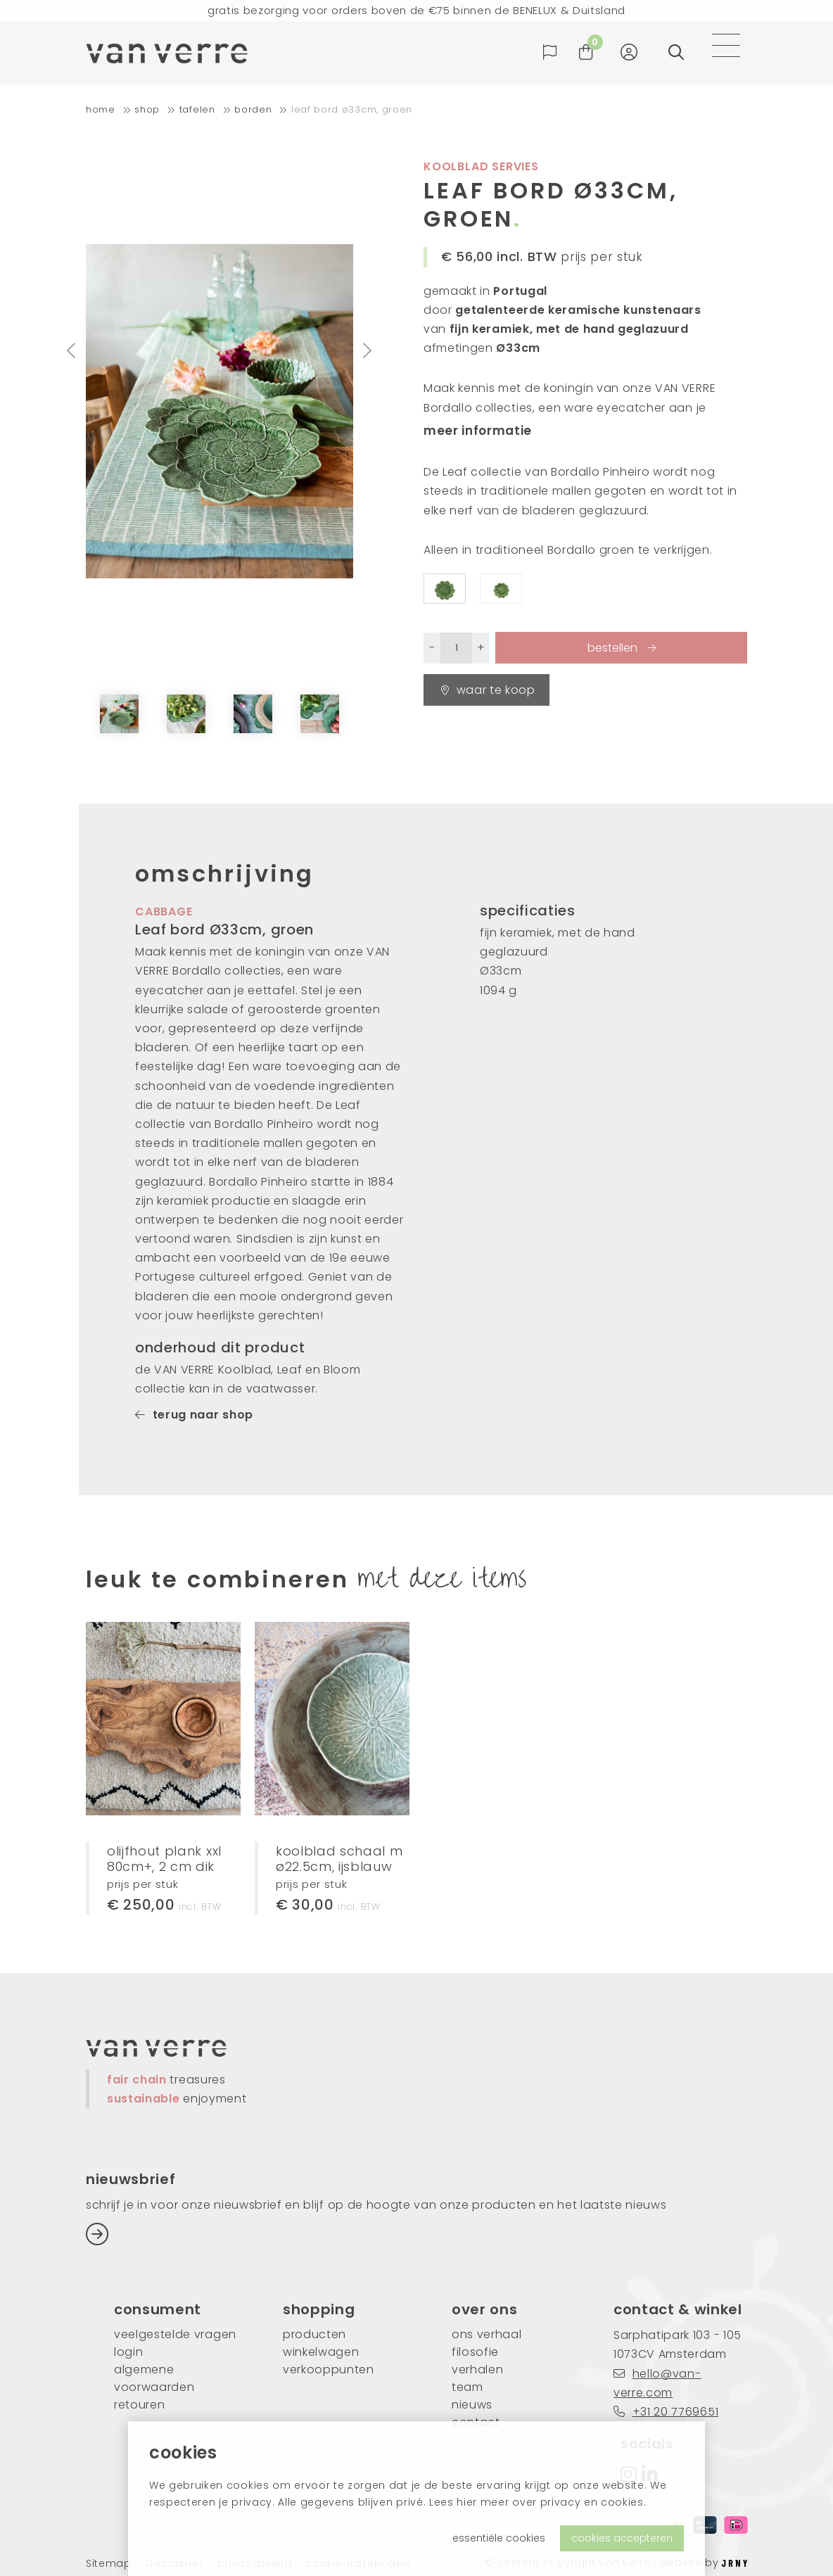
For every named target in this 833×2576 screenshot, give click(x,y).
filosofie (475, 2352)
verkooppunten (328, 2369)
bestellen (613, 648)
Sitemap (109, 2563)
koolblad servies (481, 166)
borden (253, 109)
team (467, 2387)
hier (467, 2502)
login (128, 2352)
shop (147, 109)
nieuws (472, 2405)
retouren (139, 2405)
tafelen (197, 109)
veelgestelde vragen (175, 2334)
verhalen (477, 2369)
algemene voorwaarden (154, 2378)
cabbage (164, 911)
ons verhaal (486, 2334)
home (100, 109)
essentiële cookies (498, 2538)
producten (314, 2334)
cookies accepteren (622, 2538)
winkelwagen (321, 2352)
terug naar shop (194, 1415)
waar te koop (488, 690)
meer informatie (478, 430)
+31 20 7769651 (665, 2412)
